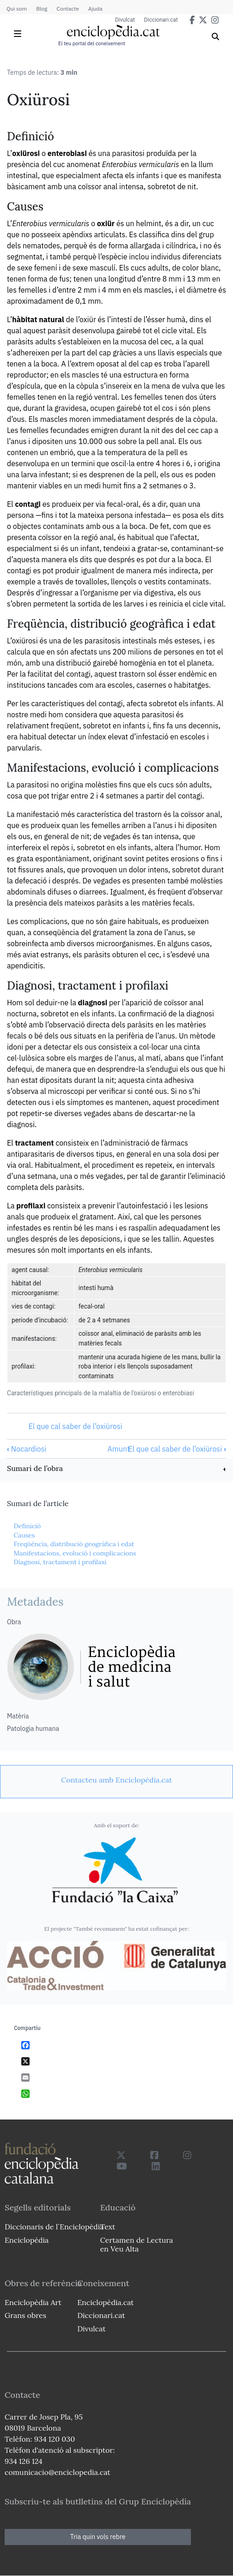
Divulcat (125, 20)
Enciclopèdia (27, 2240)
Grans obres (25, 2315)
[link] (116, 1469)
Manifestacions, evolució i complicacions (74, 1553)
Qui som (16, 8)
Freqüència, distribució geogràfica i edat (73, 1544)
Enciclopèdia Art (33, 2302)
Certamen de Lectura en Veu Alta (136, 2244)
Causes (24, 1535)
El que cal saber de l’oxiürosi (75, 1426)
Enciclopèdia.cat (105, 2302)
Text (107, 2226)
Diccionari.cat (161, 20)
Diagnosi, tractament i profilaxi (59, 1562)
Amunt (119, 1448)
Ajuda (95, 8)
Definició (27, 1526)
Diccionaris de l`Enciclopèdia (54, 2226)
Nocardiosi (27, 1448)
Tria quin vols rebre (98, 2537)
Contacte (67, 8)
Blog (41, 8)
